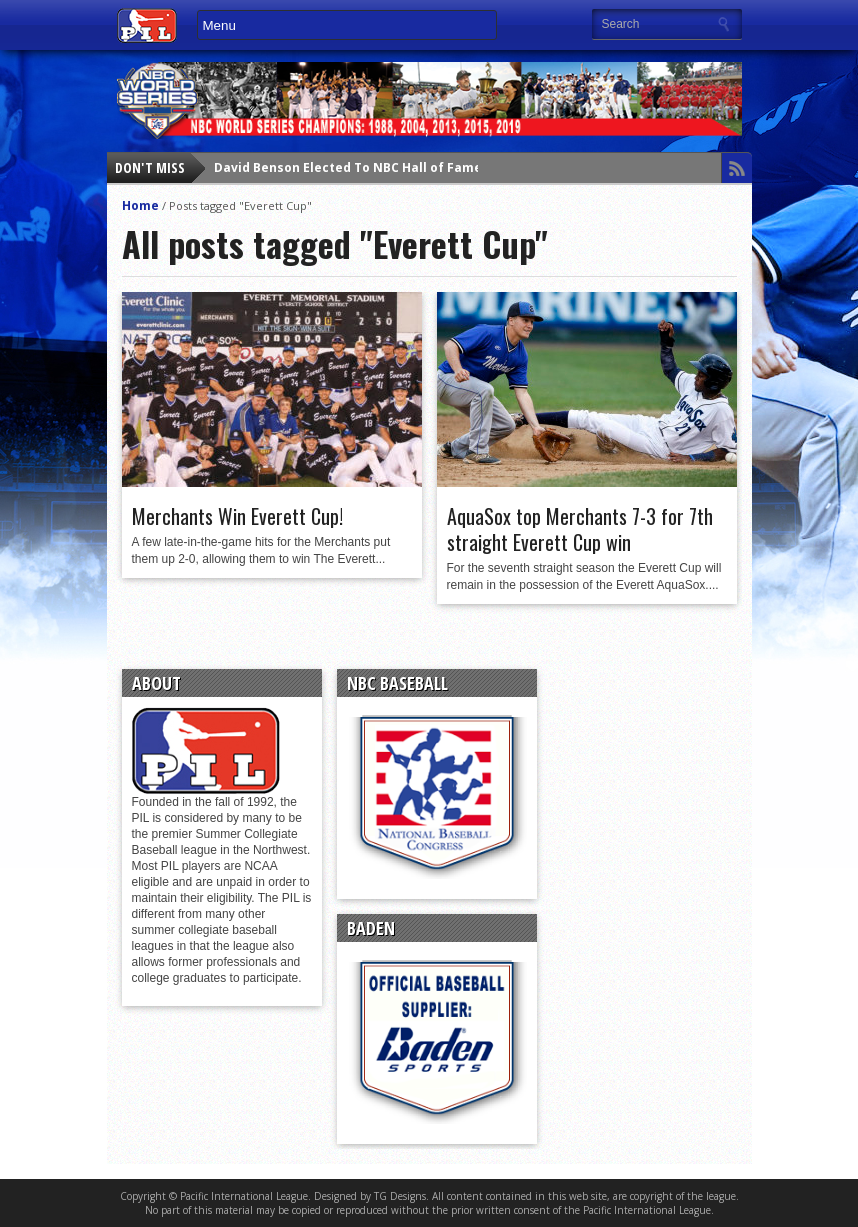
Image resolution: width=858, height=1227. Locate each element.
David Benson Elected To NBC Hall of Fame (348, 167)
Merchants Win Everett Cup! (237, 516)
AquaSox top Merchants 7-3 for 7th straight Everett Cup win (580, 529)
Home (140, 205)
